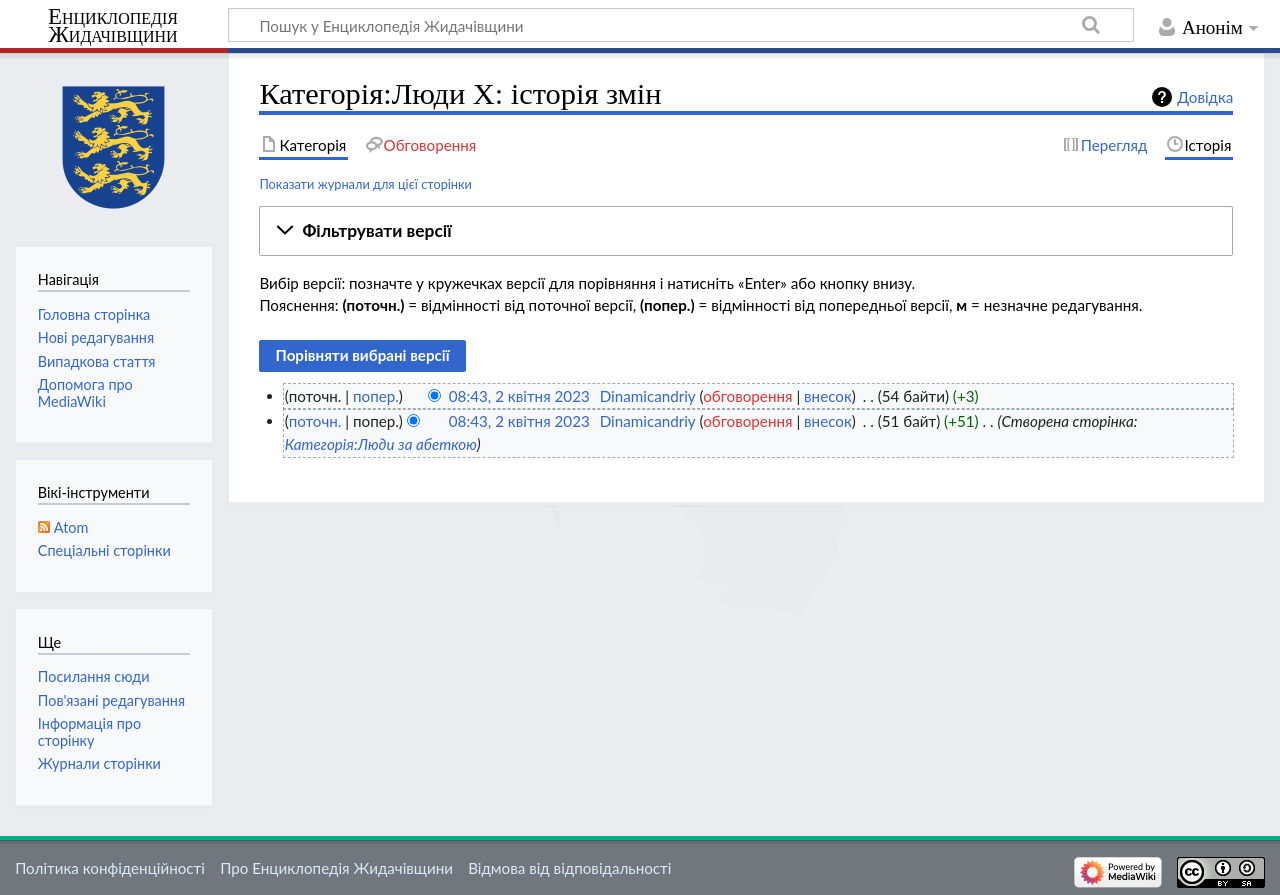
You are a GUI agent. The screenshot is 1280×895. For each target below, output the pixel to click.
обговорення (747, 396)
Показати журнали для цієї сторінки (365, 184)
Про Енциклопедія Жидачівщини (336, 868)
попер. (376, 396)
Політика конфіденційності (110, 868)
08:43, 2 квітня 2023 (519, 396)
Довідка (1205, 97)
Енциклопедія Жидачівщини (113, 26)
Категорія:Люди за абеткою (381, 444)
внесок (828, 396)
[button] (746, 231)
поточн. (315, 421)
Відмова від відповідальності (569, 868)
